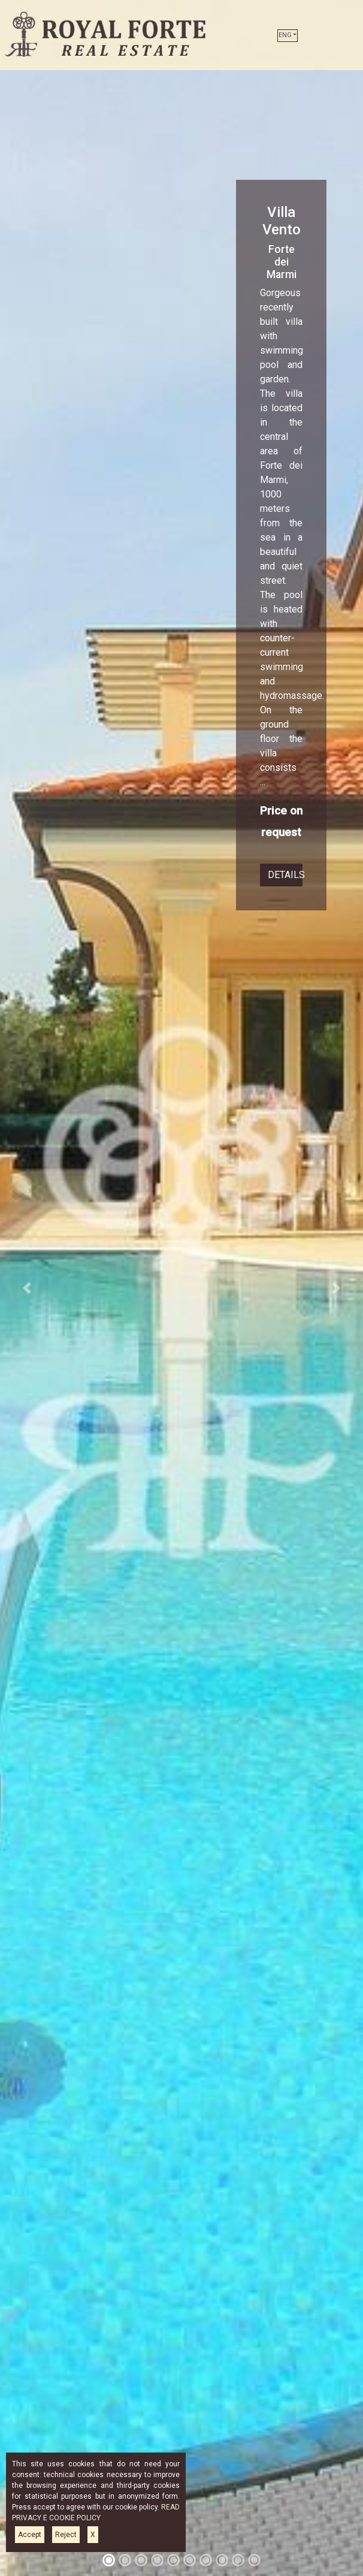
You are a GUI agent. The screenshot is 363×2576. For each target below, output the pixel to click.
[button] (27, 1288)
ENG (285, 35)
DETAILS (285, 874)
